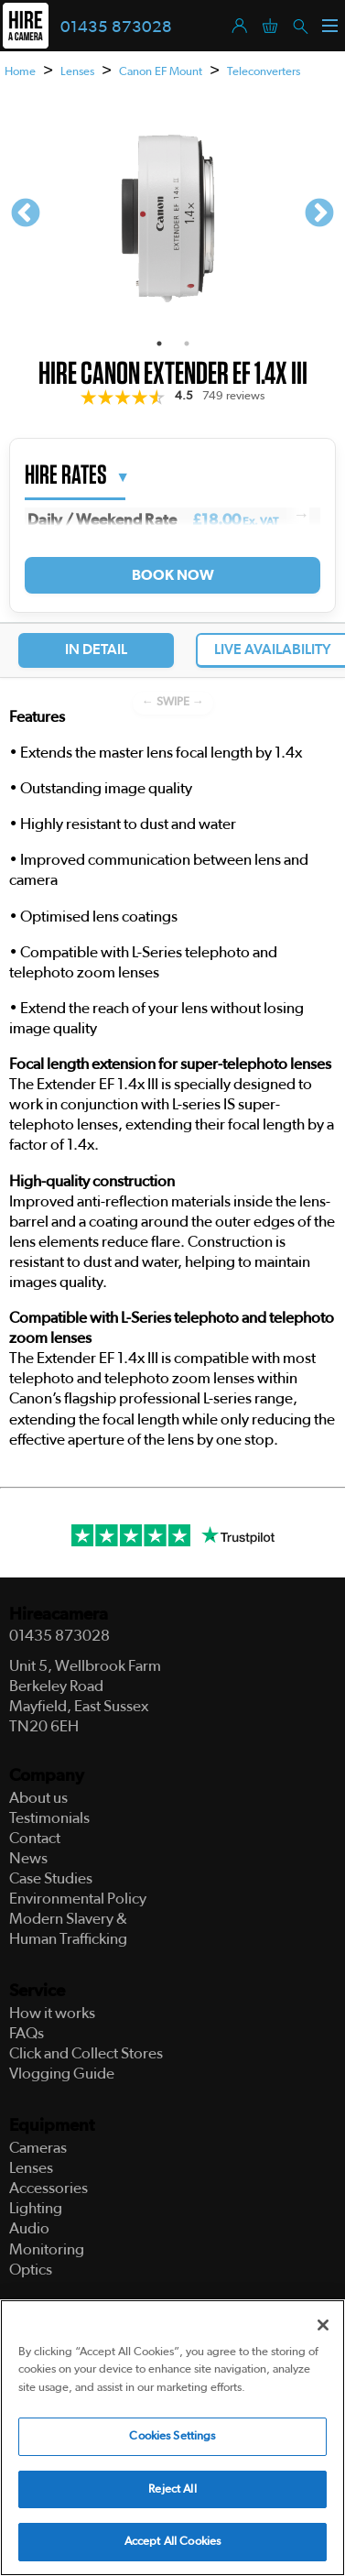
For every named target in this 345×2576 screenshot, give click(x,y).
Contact (34, 1838)
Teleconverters (263, 72)
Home (20, 72)
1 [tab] (159, 343)
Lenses (77, 72)
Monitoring (46, 2249)
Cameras (38, 2148)
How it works (52, 2013)
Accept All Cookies (172, 2543)
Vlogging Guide (61, 2073)
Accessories (48, 2188)
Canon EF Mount (160, 72)
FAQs (26, 2033)
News (28, 1858)
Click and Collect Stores (86, 2053)
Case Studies (50, 1878)
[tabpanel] (172, 214)
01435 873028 (116, 27)
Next (319, 214)
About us (38, 1798)
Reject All (172, 2490)
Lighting (35, 2208)
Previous (25, 214)
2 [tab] (187, 343)
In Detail (96, 649)
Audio (29, 2228)
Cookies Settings (172, 2437)
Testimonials (49, 1818)
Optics (30, 2269)
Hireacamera (58, 1614)
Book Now (172, 575)
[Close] (323, 2325)
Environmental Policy (77, 1898)
